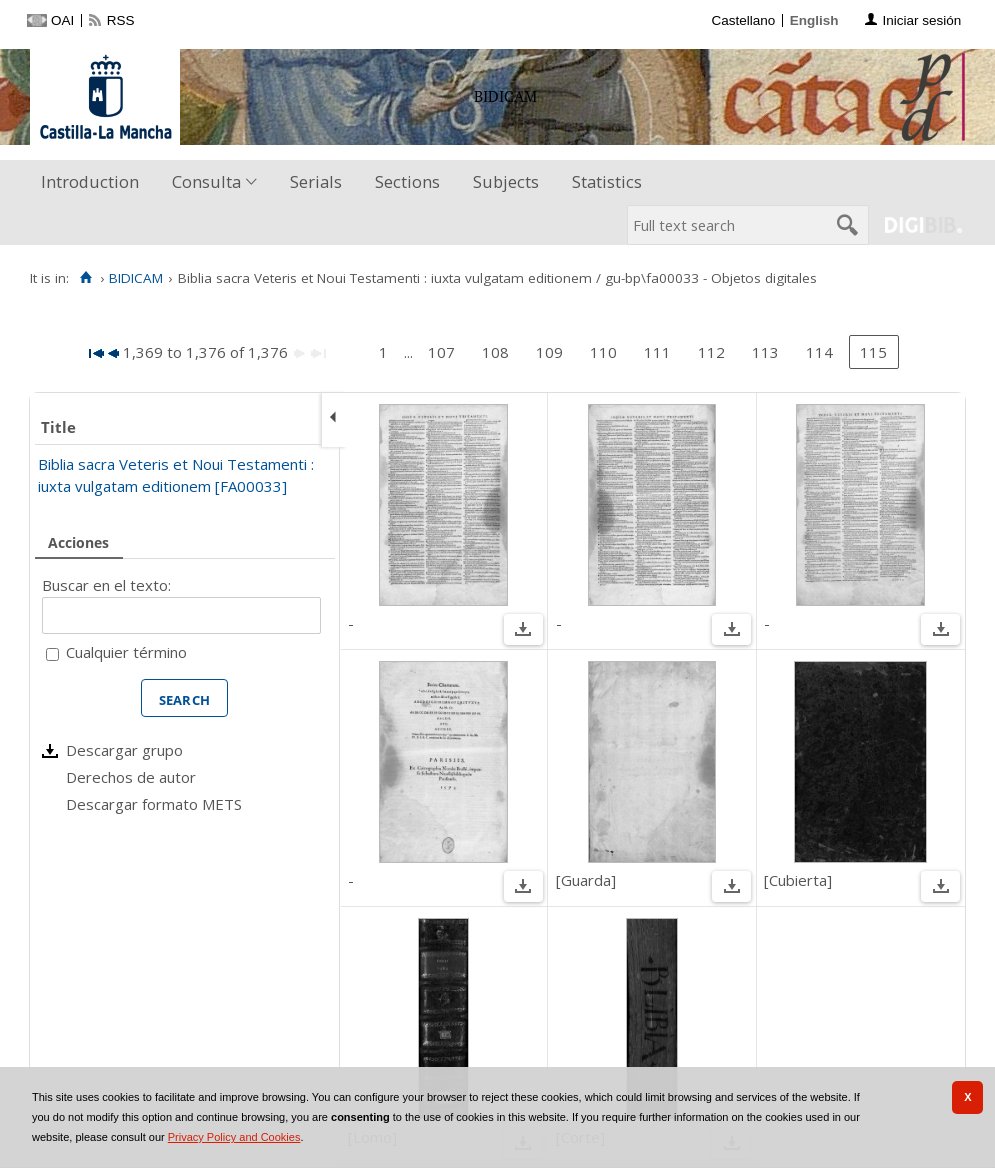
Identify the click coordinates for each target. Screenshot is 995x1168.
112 (711, 352)
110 (603, 352)
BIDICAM (136, 278)
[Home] (85, 278)
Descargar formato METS (154, 804)
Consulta (206, 181)
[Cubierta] (798, 880)
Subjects (506, 181)
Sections (407, 181)
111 (657, 352)
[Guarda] (586, 880)
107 (441, 352)
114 (819, 352)
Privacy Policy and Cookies (234, 1137)
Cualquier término (126, 652)
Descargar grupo (124, 750)
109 (549, 352)
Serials (316, 181)
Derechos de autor (131, 777)
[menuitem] (94, 182)
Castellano (743, 20)
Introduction (90, 181)
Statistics (607, 181)
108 (495, 352)
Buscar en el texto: (106, 585)
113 (765, 352)
